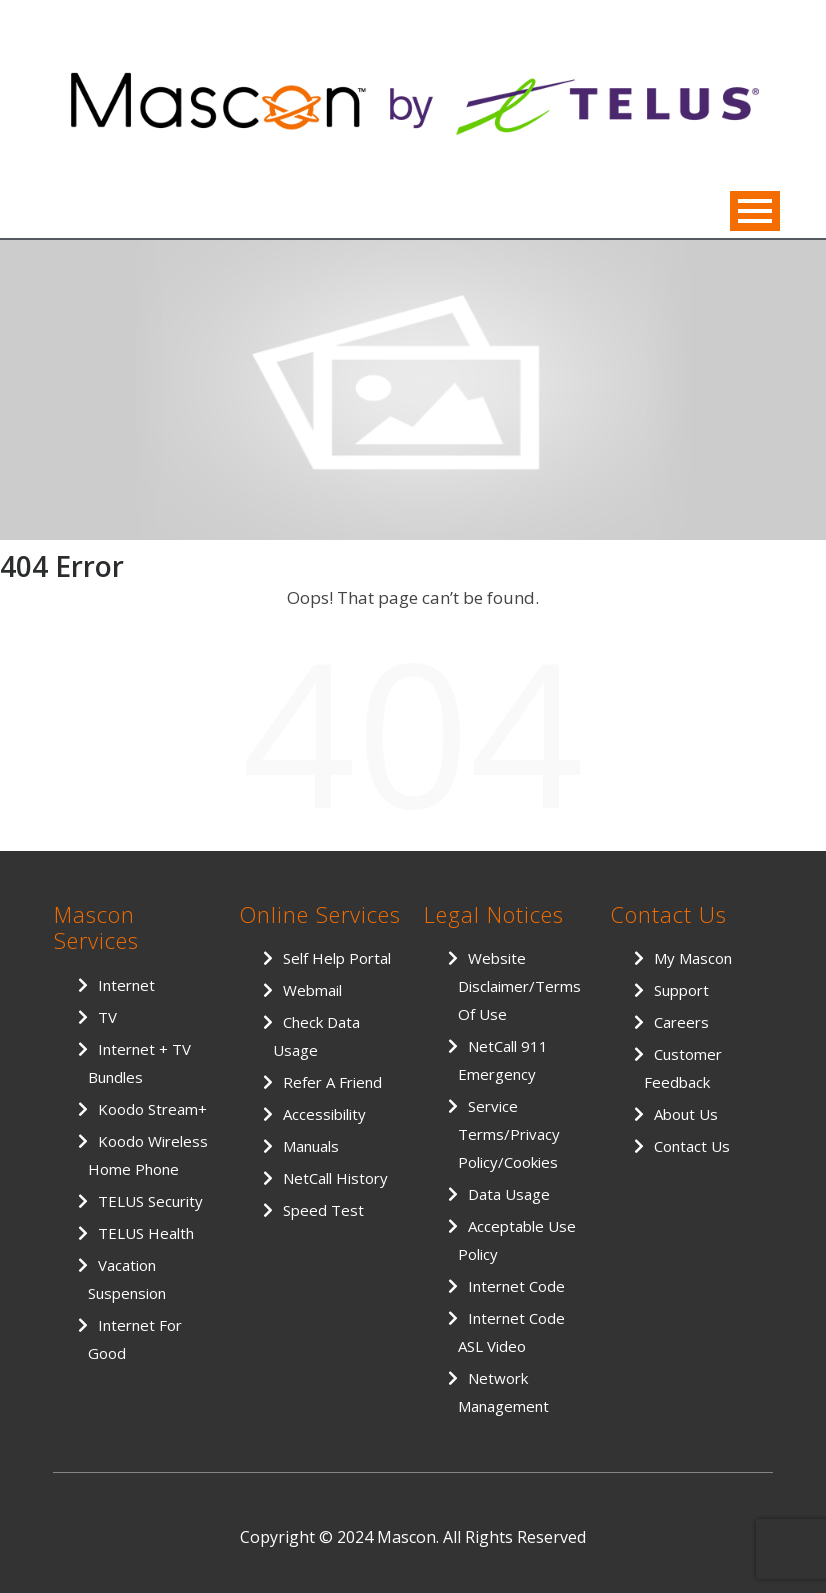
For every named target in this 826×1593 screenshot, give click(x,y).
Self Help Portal (337, 958)
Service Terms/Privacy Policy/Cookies (509, 1134)
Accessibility (324, 1114)
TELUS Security (150, 1201)
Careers (681, 1022)
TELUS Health (146, 1233)
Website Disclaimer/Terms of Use (519, 986)
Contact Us (692, 1146)
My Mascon (693, 958)
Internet (126, 985)
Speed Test (323, 1210)
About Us (686, 1114)
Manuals (311, 1146)
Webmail (312, 990)
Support (681, 990)
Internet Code (516, 1286)
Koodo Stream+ (152, 1109)
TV (107, 1017)
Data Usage (509, 1194)
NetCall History (335, 1178)
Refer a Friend (332, 1082)
